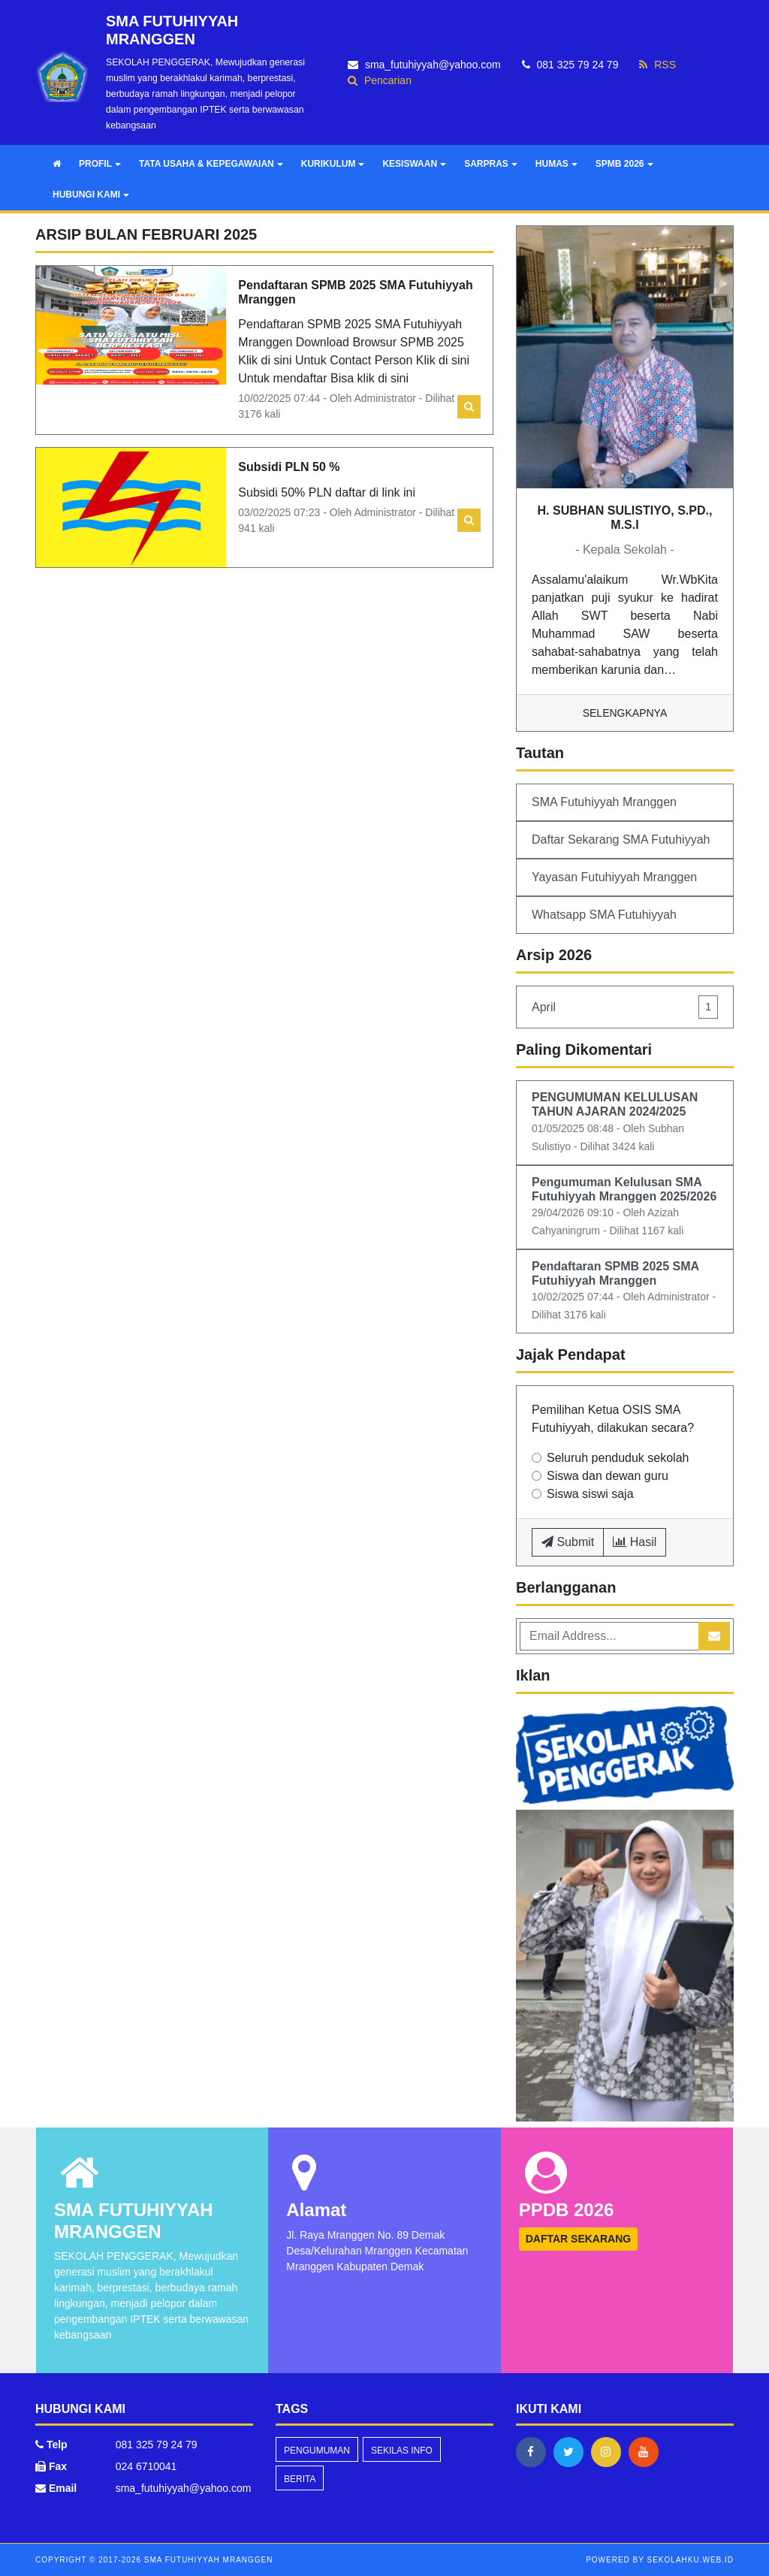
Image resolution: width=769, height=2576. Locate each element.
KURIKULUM (333, 164)
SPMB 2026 (624, 164)
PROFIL (100, 164)
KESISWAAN (414, 164)
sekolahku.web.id (690, 2560)
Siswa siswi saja (590, 1493)
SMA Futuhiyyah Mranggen (604, 802)
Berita (299, 2479)
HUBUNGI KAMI (91, 194)
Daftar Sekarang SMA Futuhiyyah (621, 839)
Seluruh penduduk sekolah (618, 1457)
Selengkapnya (625, 713)
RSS (657, 65)
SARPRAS (490, 164)
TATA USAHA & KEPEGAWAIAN (211, 164)
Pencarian (380, 80)
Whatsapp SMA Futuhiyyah (604, 914)
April (625, 1007)
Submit (567, 1542)
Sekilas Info (402, 2450)
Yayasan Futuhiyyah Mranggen (614, 877)
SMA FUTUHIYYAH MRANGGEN (207, 2560)
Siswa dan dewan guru (607, 1475)
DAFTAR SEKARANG (579, 2239)
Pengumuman (317, 2450)
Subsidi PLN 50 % (288, 467)
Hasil (634, 1542)
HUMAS (556, 164)
